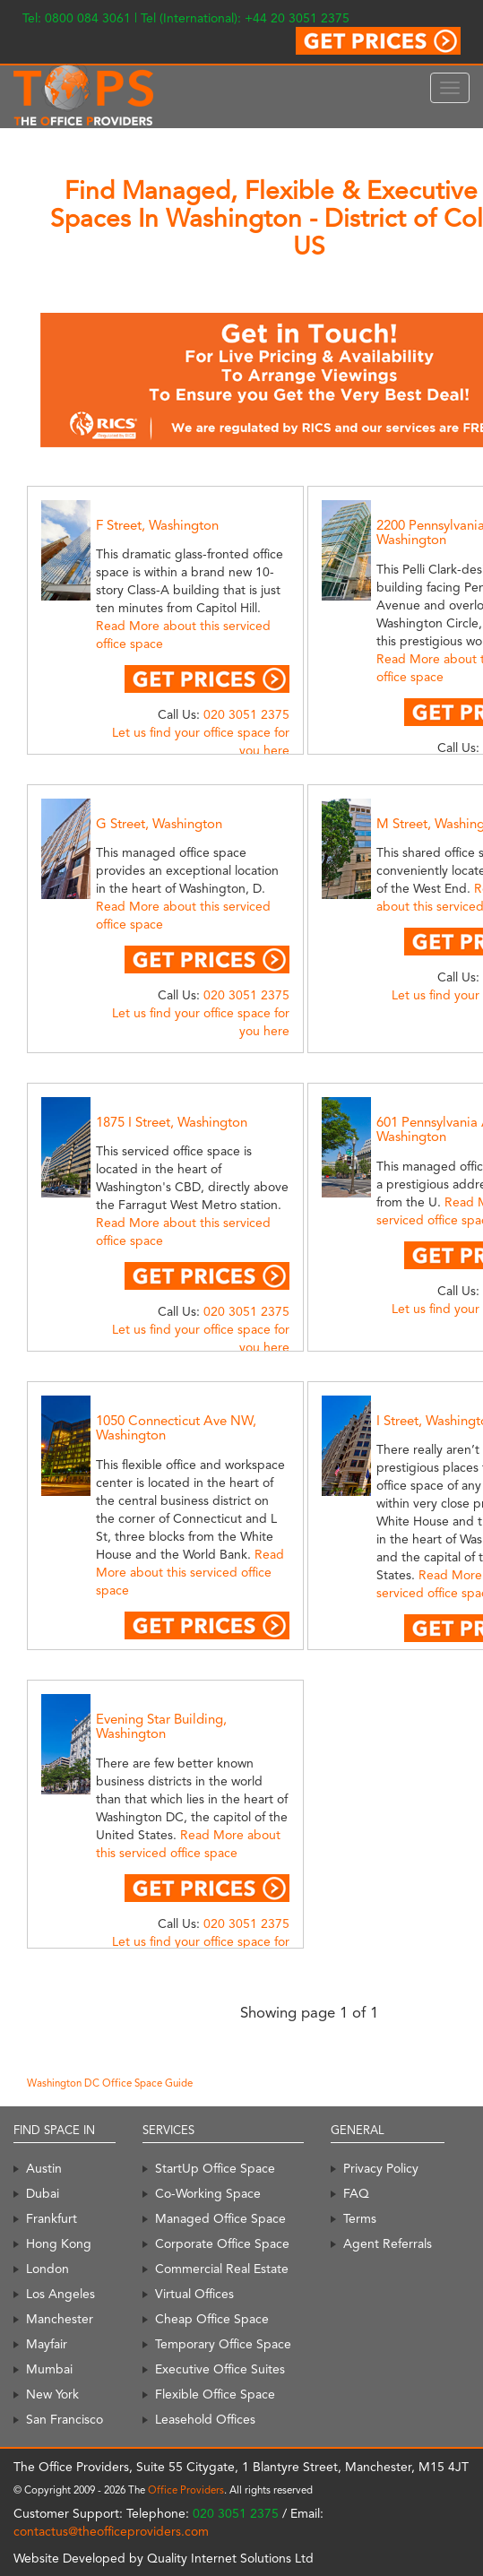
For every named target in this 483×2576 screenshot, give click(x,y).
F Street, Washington (157, 525)
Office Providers (186, 2490)
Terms (359, 2218)
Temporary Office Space (223, 2344)
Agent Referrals (387, 2243)
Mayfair (46, 2344)
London (47, 2268)
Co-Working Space (208, 2193)
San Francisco (64, 2419)
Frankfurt (51, 2218)
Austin (44, 2168)
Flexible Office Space (215, 2394)
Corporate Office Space (222, 2243)
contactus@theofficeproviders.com (111, 2531)
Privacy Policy (380, 2168)
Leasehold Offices (205, 2419)
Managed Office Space (220, 2218)
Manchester (59, 2319)
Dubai (42, 2193)
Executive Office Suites (220, 2369)
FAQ (356, 2193)
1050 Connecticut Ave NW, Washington (176, 1428)
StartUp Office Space (215, 2168)
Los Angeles (60, 2293)
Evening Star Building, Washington (161, 1726)
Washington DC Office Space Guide (110, 2083)
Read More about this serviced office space (190, 1572)
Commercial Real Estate (222, 2268)
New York (52, 2394)
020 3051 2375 (246, 714)
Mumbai (49, 2369)
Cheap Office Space (212, 2319)
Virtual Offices (194, 2293)
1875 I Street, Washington (171, 1122)
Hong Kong (58, 2243)
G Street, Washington (159, 824)
